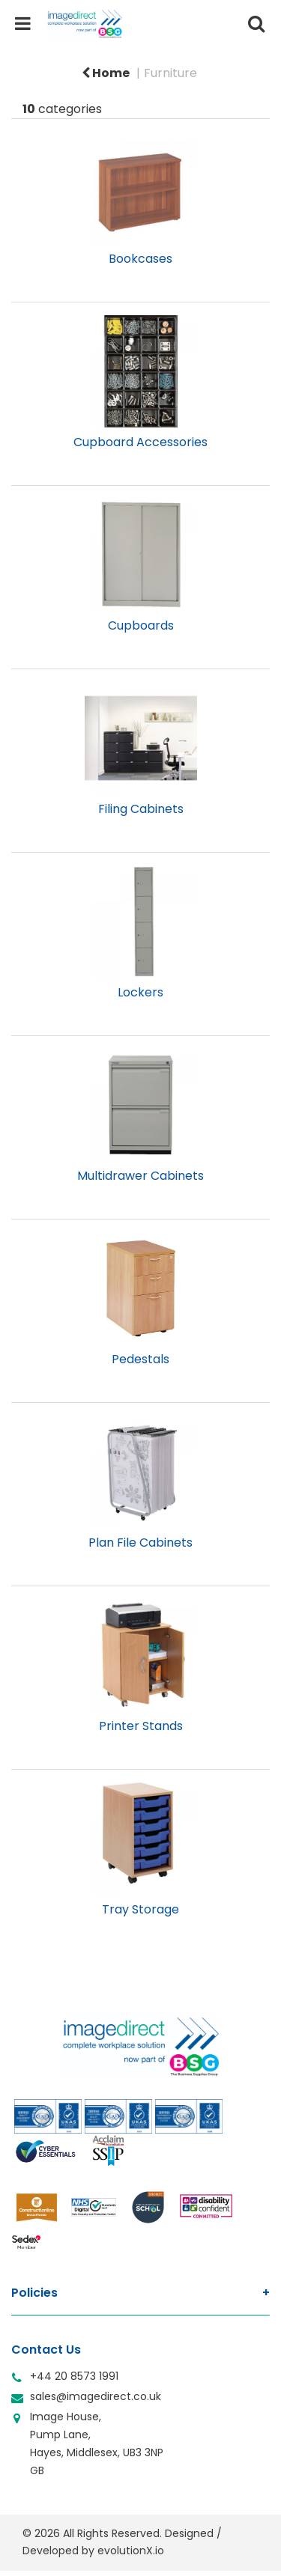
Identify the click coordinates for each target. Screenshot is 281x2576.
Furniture (170, 73)
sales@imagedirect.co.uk (95, 2396)
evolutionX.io (130, 2550)
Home (106, 73)
